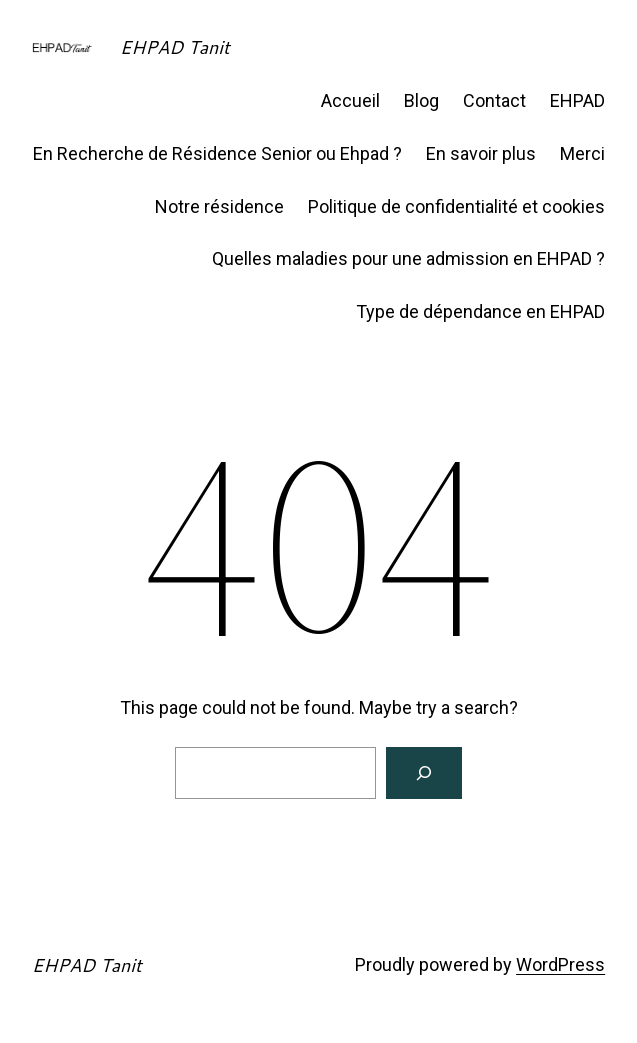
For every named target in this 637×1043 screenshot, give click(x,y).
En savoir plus (481, 153)
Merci (582, 153)
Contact (494, 100)
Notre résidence (219, 206)
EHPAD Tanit (175, 47)
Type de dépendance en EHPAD (480, 311)
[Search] (424, 773)
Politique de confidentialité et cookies (456, 206)
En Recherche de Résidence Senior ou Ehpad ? (217, 153)
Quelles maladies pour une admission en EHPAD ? (408, 258)
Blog (421, 100)
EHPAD (577, 100)
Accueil (350, 100)
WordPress (560, 964)
